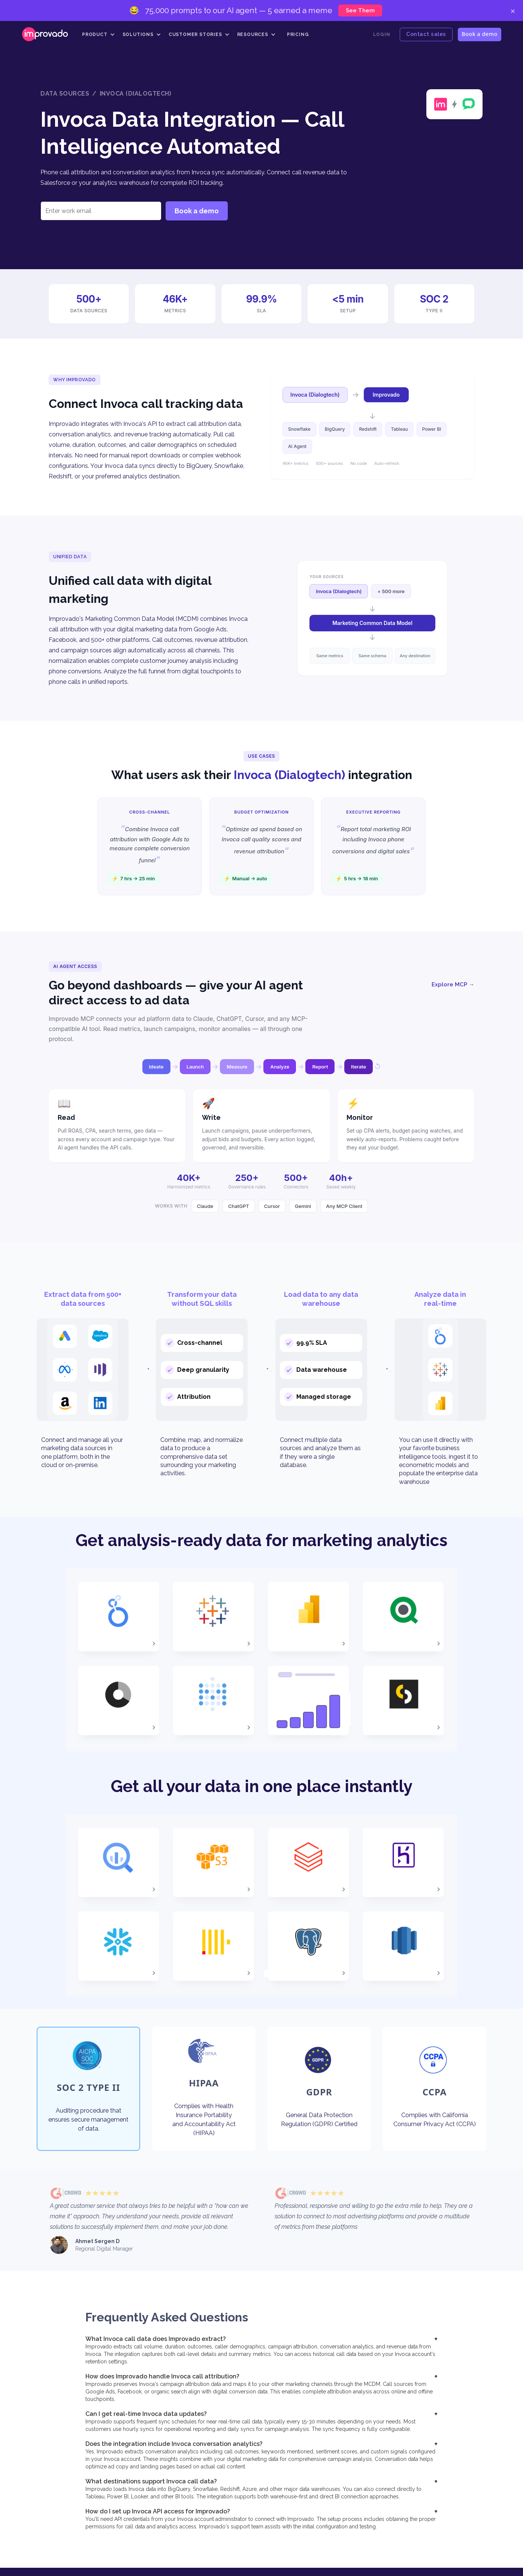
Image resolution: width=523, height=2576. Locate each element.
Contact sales (426, 34)
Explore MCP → (453, 984)
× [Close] (513, 10)
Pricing (298, 34)
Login (381, 34)
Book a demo (480, 33)
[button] (98, 34)
